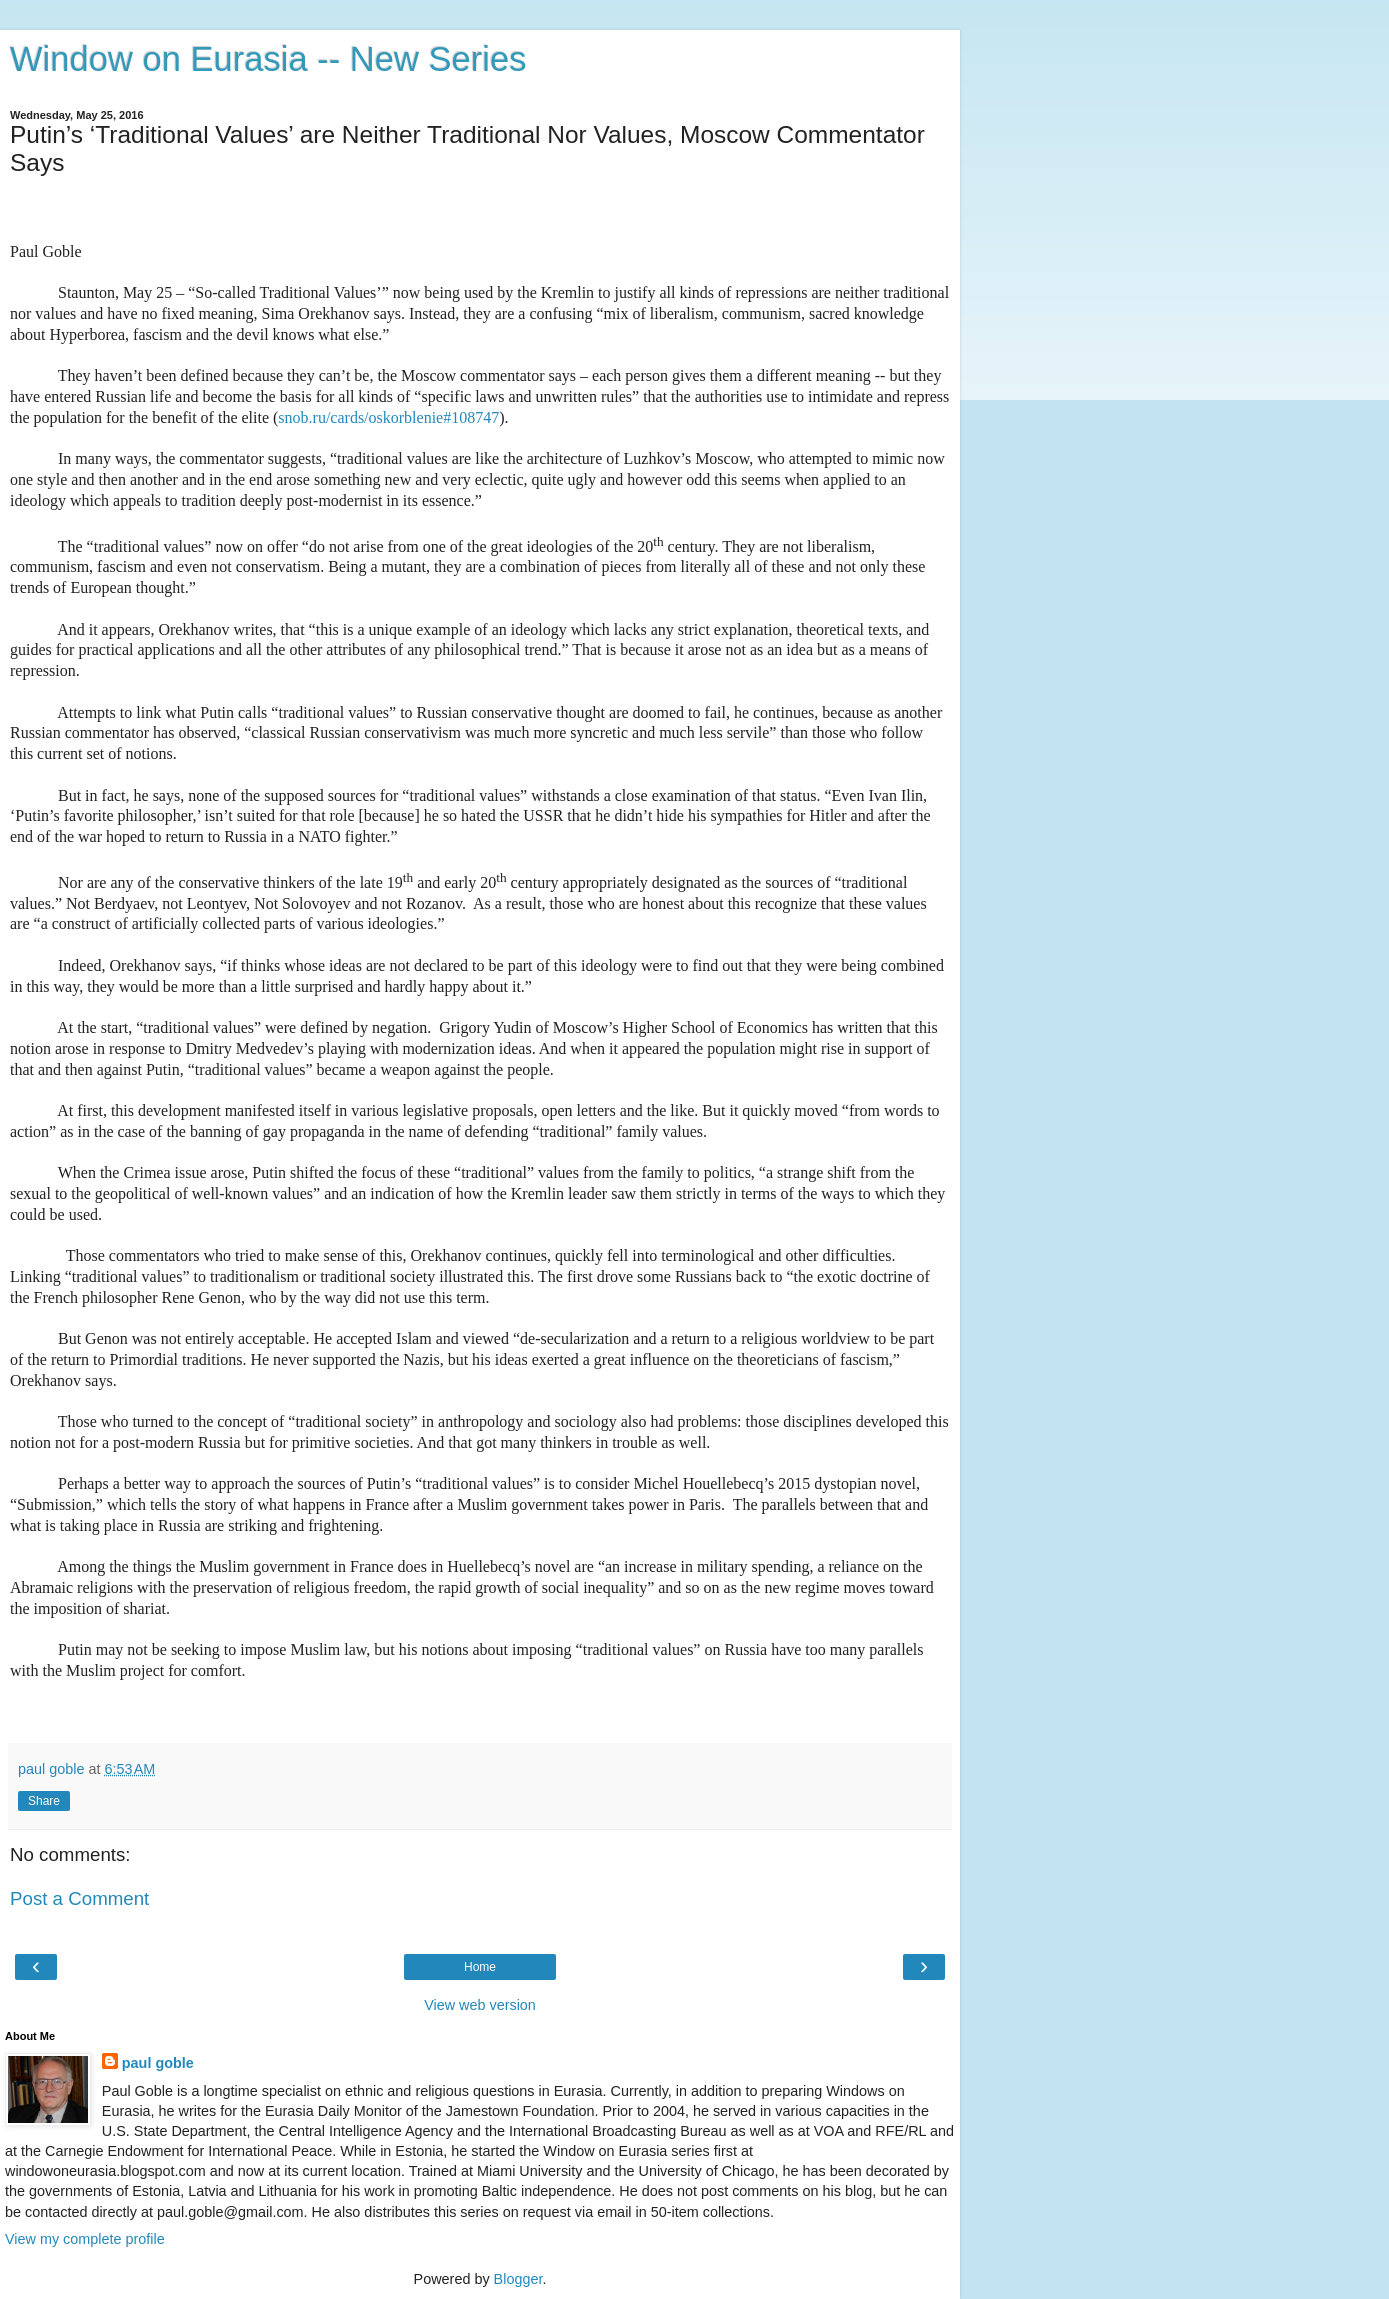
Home (480, 1967)
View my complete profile (85, 2239)
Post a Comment (79, 1898)
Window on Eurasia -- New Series (268, 59)
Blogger (518, 2279)
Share (44, 1801)
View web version (480, 2005)
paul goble (158, 2063)
